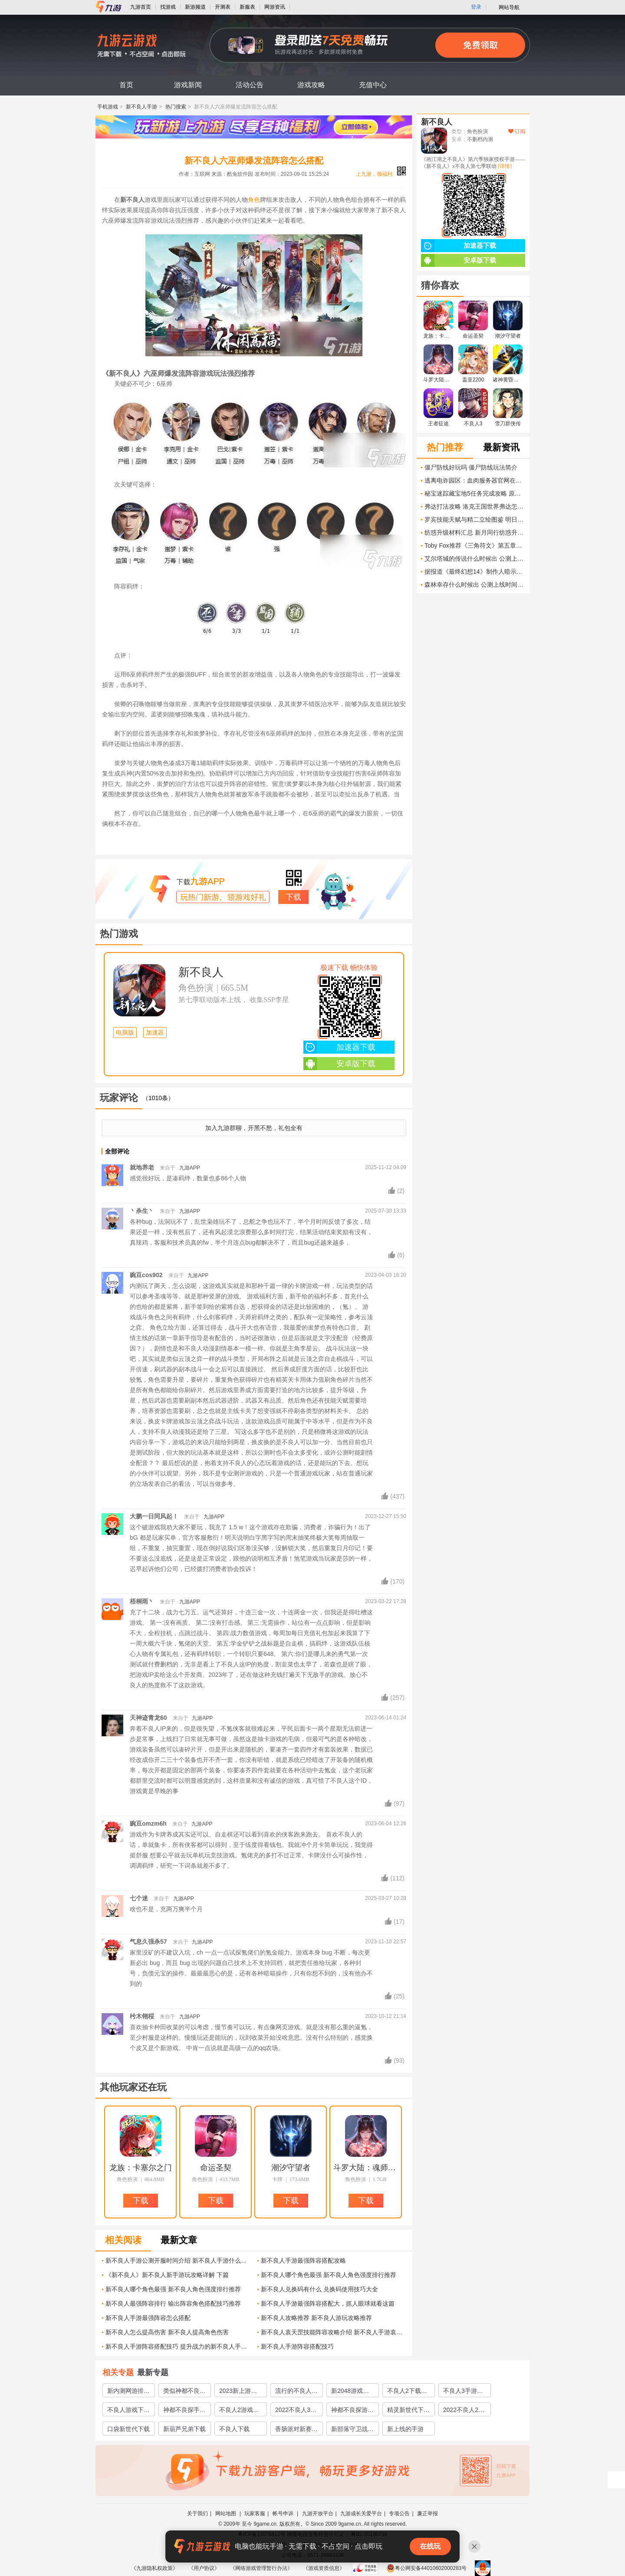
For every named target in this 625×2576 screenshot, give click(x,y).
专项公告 (399, 2513)
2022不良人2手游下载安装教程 (464, 2411)
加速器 (155, 1032)
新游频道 (195, 7)
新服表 (247, 7)
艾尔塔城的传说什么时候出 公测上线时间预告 (474, 558)
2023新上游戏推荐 (238, 2392)
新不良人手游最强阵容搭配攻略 (303, 2260)
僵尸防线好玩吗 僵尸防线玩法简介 (470, 467)
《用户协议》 (204, 2568)
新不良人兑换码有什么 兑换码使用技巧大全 (319, 2289)
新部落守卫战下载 (352, 2430)
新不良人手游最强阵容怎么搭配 (148, 2317)
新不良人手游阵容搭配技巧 (297, 2346)
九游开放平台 (317, 2513)
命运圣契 (215, 2167)
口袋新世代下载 (128, 2428)
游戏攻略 (311, 85)
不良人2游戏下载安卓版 (239, 2411)
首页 (126, 85)
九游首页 (140, 7)
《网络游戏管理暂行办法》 (261, 2568)
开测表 (222, 7)
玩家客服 (254, 2513)
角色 (254, 199)
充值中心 (373, 85)
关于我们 (197, 2513)
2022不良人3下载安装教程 (295, 2411)
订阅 (516, 131)
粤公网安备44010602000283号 (426, 2568)
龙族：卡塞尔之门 (140, 2167)
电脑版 (125, 1032)
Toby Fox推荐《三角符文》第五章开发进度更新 (474, 545)
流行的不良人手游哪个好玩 (296, 2392)
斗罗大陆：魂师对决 (365, 2167)
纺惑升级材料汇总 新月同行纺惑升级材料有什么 (474, 532)
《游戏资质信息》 (324, 2568)
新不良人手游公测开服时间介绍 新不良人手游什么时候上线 (178, 2260)
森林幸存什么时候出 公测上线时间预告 (474, 584)
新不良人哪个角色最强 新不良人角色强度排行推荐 (328, 2274)
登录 (476, 7)
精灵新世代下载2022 (408, 2411)
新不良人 (201, 972)
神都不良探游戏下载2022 (352, 2411)
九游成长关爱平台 (361, 2513)
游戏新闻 (188, 85)
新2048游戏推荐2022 (350, 2392)
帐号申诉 (284, 2513)
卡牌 (277, 2179)
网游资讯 (274, 7)
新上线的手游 (405, 2428)
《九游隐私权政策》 (154, 2568)
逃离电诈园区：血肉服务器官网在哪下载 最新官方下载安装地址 (474, 480)
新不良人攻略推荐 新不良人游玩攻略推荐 (316, 2317)
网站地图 (226, 2513)
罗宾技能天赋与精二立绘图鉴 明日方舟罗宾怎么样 (474, 519)
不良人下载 (234, 2428)
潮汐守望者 (290, 2167)
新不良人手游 (141, 107)
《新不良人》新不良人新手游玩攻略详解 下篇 (167, 2274)
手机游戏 (107, 107)
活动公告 (249, 85)
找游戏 (168, 7)
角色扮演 (195, 987)
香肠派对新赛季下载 (296, 2430)
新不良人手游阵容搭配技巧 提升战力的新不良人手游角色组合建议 (178, 2346)
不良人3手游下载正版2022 (463, 2392)
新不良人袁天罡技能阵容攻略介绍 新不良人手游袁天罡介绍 (333, 2332)
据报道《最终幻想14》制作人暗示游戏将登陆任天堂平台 (474, 571)
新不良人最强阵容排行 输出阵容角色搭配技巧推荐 (173, 2303)
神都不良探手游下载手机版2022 (184, 2411)
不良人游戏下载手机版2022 (128, 2411)
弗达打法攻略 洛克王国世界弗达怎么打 (474, 506)
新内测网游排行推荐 (128, 2392)
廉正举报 (427, 2513)
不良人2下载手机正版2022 (407, 2392)
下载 (293, 897)
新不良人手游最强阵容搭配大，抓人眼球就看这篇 (328, 2303)
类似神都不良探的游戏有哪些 (184, 2392)
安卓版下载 (339, 1063)
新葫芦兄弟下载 (184, 2428)
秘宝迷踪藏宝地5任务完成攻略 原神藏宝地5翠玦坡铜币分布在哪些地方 (474, 493)
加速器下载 (339, 1047)
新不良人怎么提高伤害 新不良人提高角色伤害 (167, 2332)
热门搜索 (175, 107)
